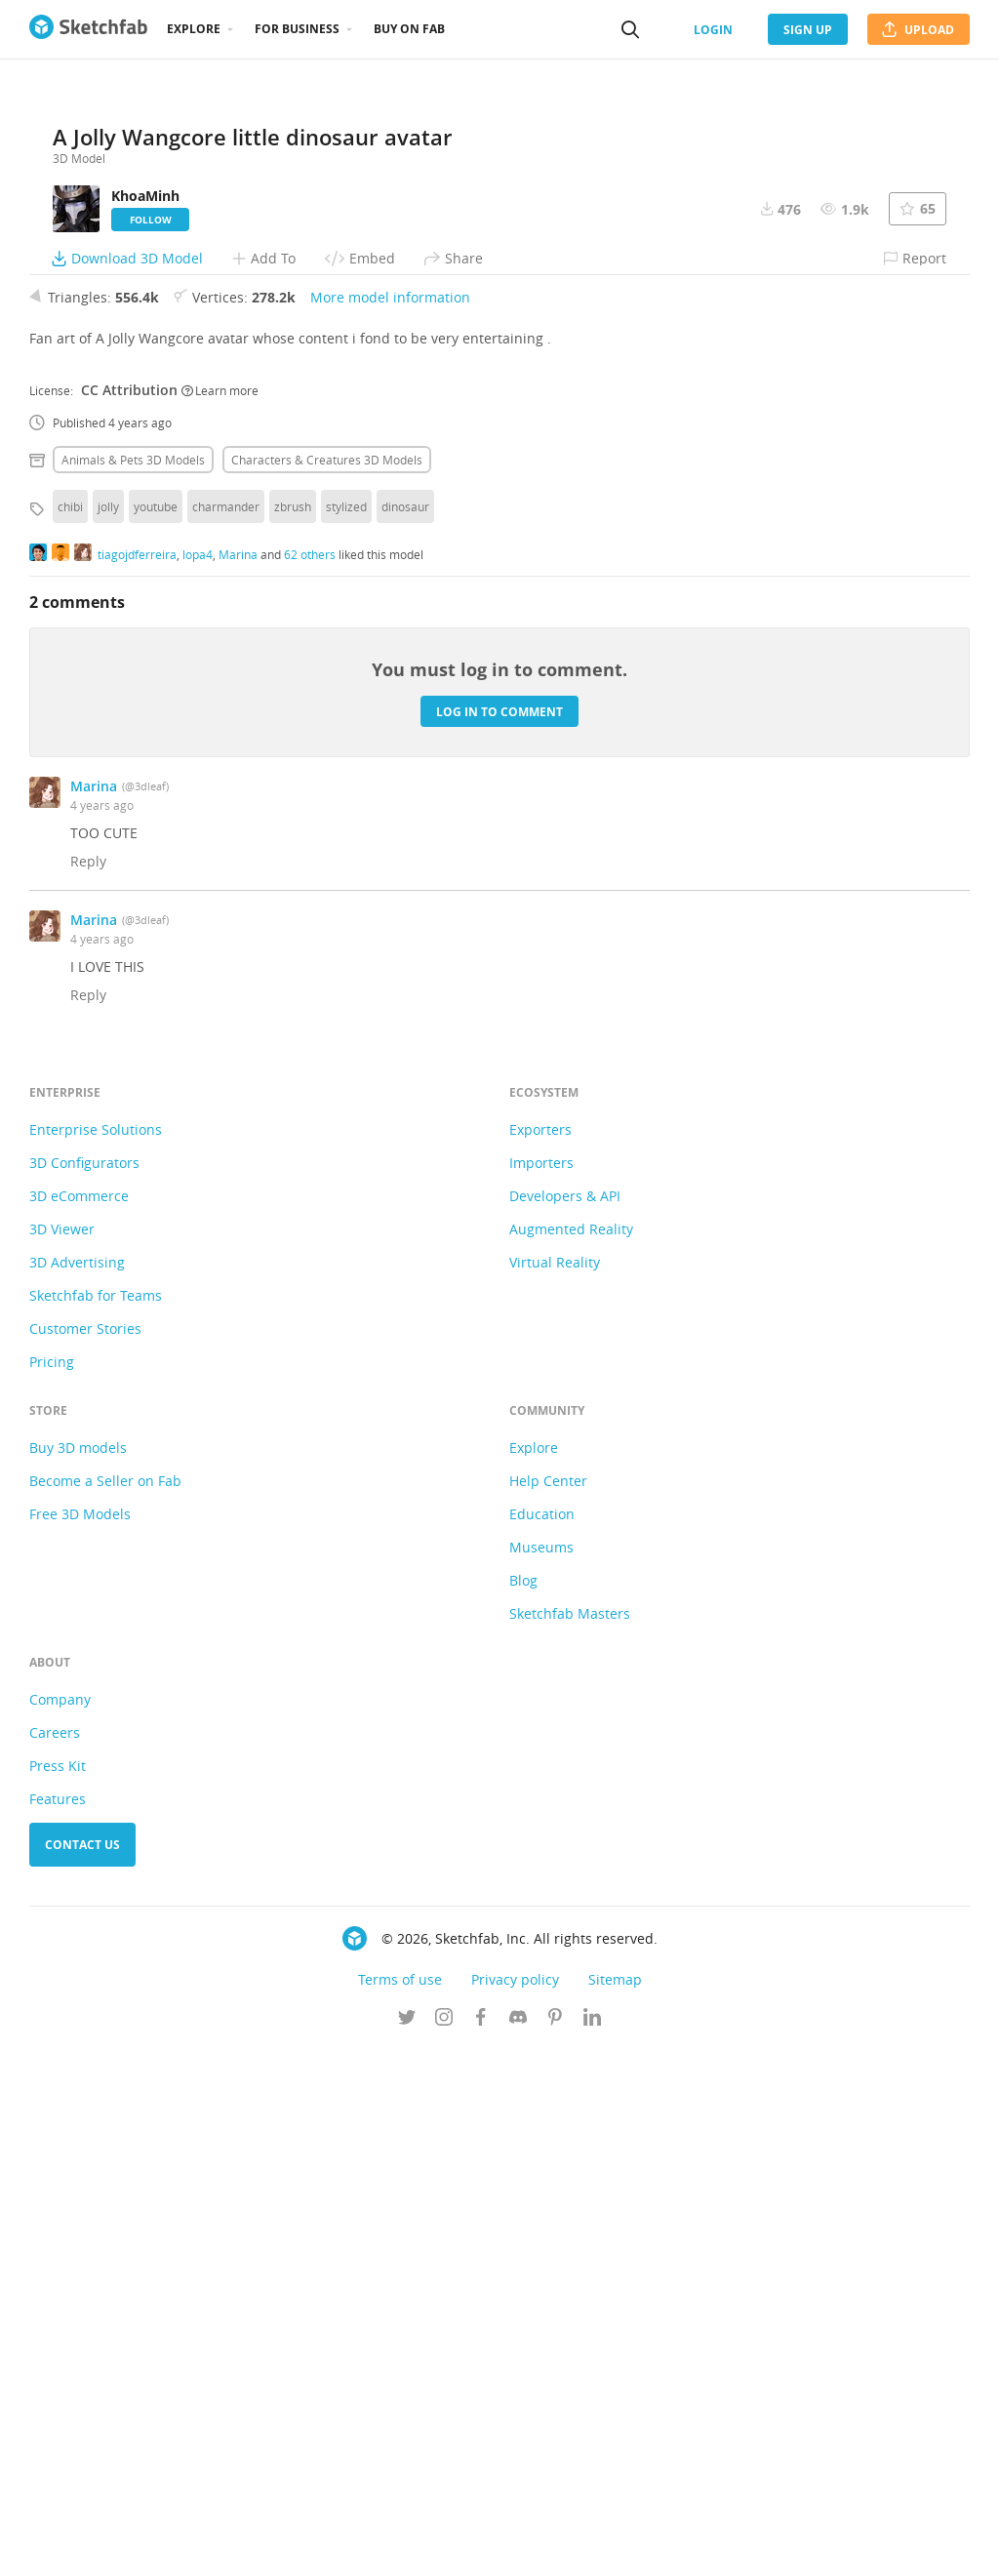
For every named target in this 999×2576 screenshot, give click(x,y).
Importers (541, 1689)
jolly (108, 1033)
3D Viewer (62, 1756)
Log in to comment (499, 1237)
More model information (390, 824)
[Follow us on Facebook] (481, 2545)
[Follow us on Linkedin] (592, 2545)
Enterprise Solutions (95, 1656)
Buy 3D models (78, 1974)
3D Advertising (77, 1789)
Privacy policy (515, 2506)
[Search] (630, 29)
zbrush (292, 1033)
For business (297, 28)
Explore (193, 28)
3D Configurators (84, 1689)
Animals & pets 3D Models (133, 986)
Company (60, 2226)
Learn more (220, 916)
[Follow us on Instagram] (444, 2545)
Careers (54, 2259)
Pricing (51, 1888)
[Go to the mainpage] (88, 29)
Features (57, 2325)
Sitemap (615, 2506)
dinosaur (405, 1033)
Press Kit (57, 2292)
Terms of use (400, 2506)
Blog (523, 2107)
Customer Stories (85, 1855)
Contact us (82, 2371)
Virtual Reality (554, 1789)
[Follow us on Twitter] (407, 2545)
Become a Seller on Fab (105, 2007)
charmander (226, 1033)
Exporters (540, 1656)
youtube (156, 1033)
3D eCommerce (79, 1722)
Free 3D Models (80, 2041)
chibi (70, 1033)
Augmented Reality (571, 1756)
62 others (310, 1080)
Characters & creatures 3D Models (326, 986)
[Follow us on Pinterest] (555, 2545)
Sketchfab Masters (569, 2140)
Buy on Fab (409, 28)
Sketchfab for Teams (95, 1822)
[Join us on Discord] (518, 2545)
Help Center (548, 2007)
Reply (88, 1388)
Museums (541, 2074)
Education (542, 2041)
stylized (346, 1033)
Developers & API (564, 1722)
